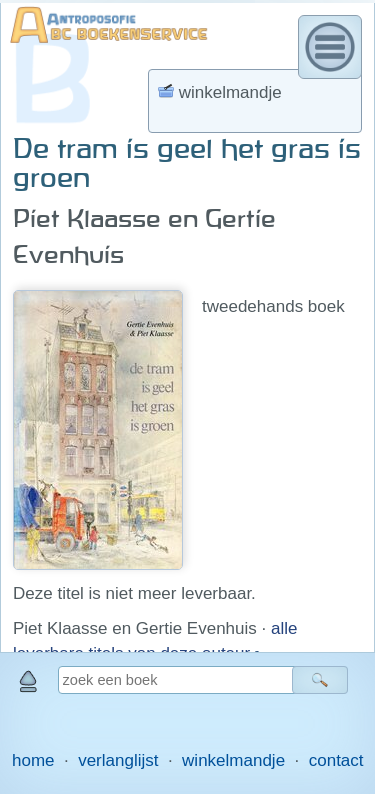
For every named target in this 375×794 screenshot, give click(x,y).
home (33, 760)
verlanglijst (118, 760)
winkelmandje (233, 760)
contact (336, 760)
